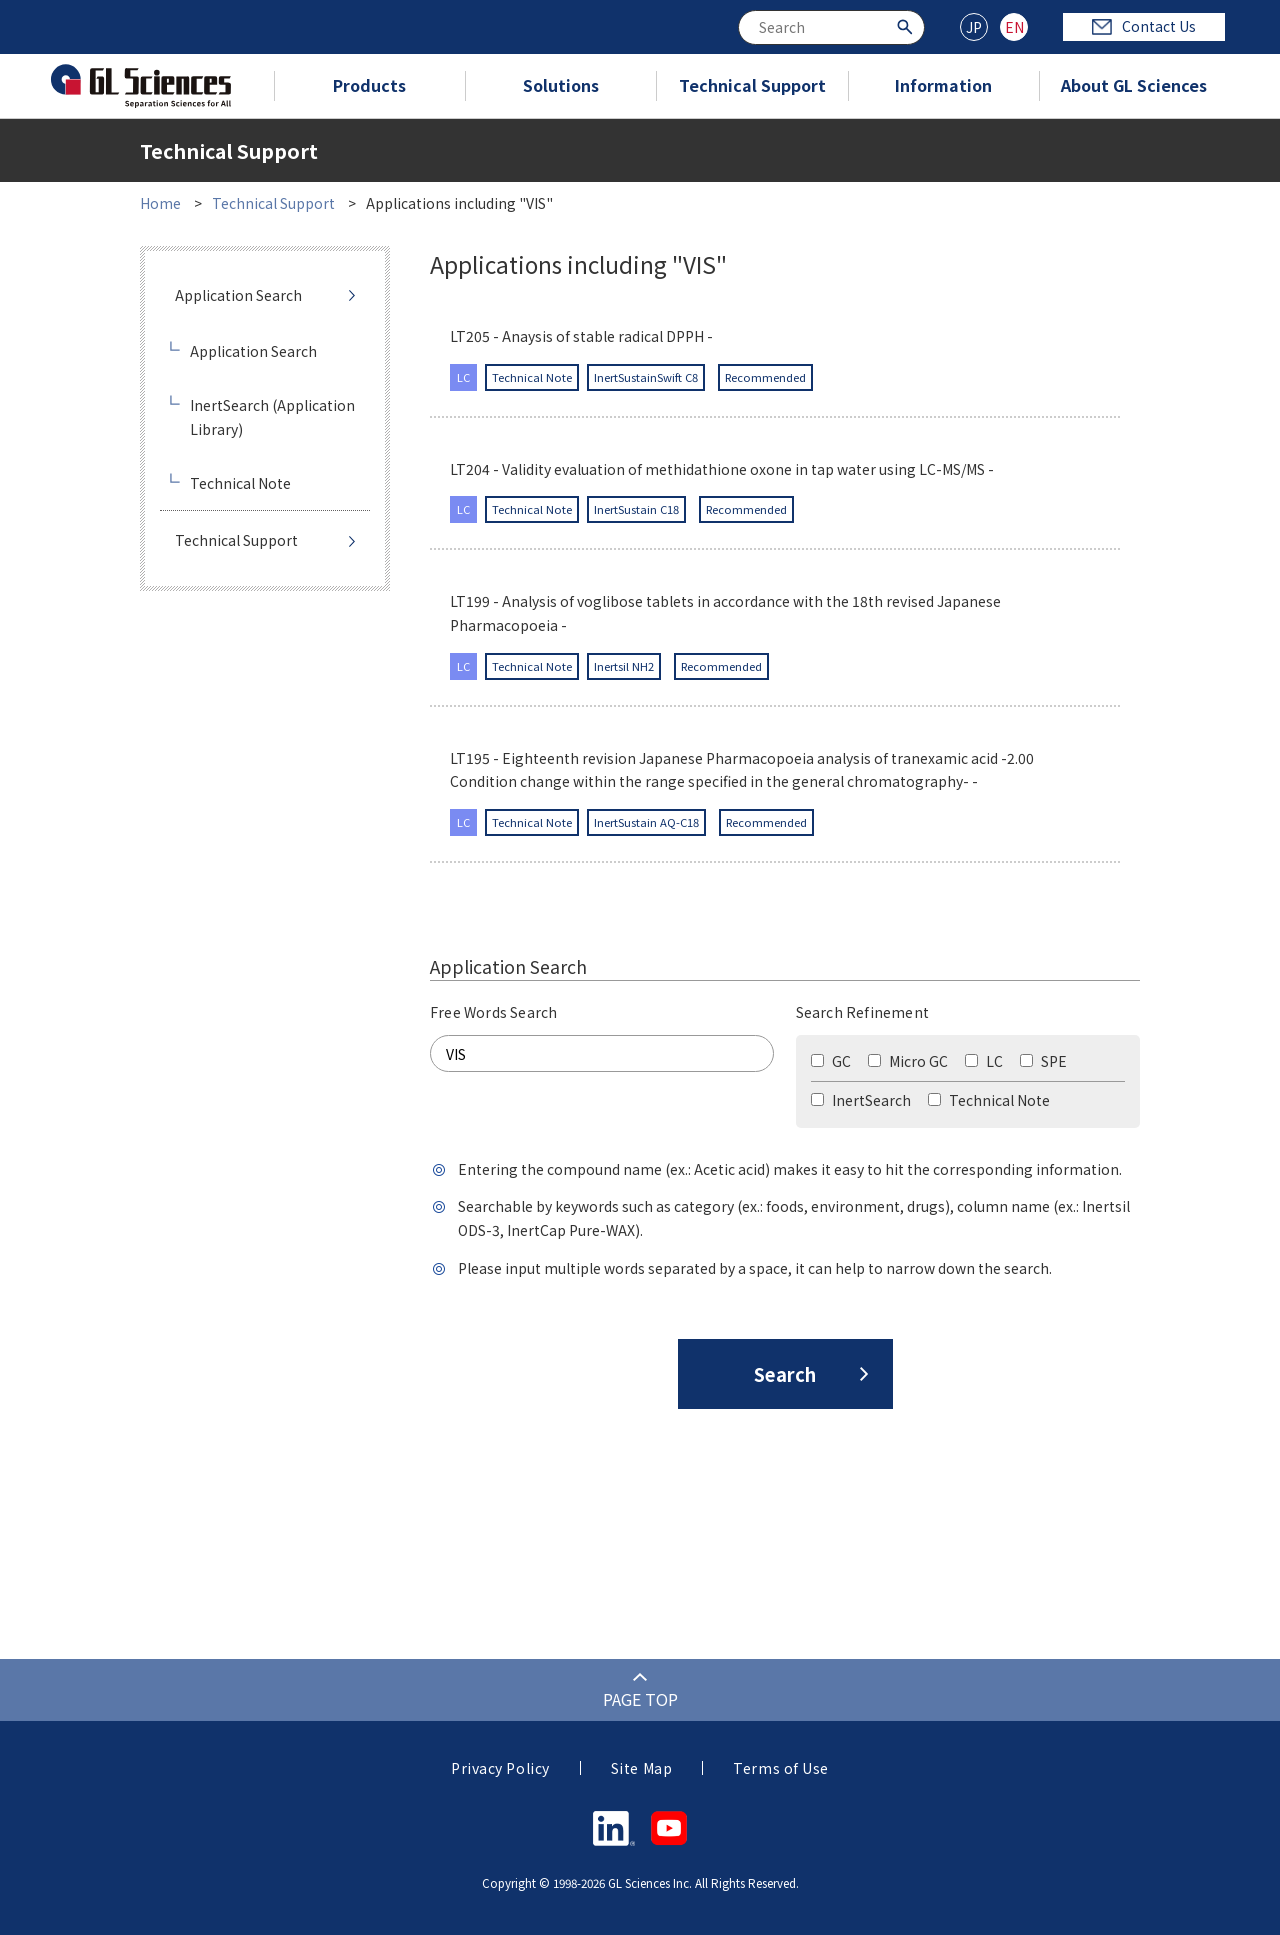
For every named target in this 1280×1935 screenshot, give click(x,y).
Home (160, 203)
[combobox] (831, 27)
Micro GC (908, 1061)
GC (831, 1061)
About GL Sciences (1134, 85)
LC (984, 1061)
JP (974, 27)
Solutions (561, 85)
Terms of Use (781, 1768)
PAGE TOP (640, 1699)
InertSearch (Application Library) (272, 417)
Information (943, 85)
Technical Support (752, 85)
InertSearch (861, 1100)
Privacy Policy (500, 1768)
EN (1014, 27)
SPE (1043, 1061)
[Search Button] (907, 25)
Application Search (238, 295)
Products (369, 85)
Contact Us (1144, 26)
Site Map (641, 1768)
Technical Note (989, 1100)
